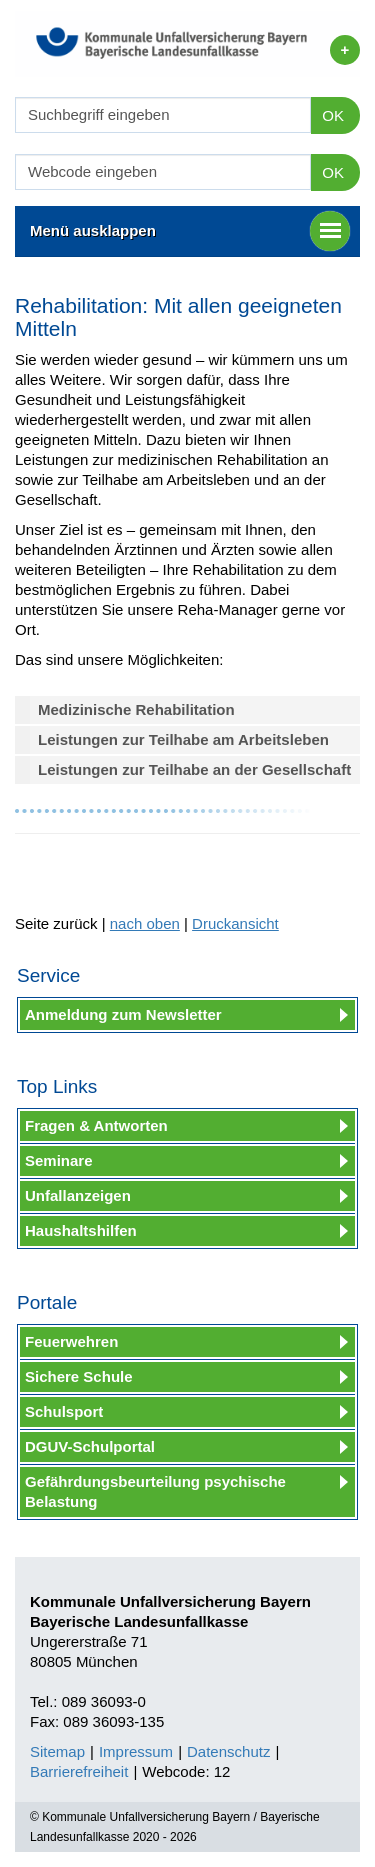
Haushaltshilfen (81, 1230)
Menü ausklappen (190, 231)
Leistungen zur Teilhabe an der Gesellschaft (194, 769)
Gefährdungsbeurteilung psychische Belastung (155, 1491)
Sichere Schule (79, 1376)
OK (333, 115)
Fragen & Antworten (96, 1125)
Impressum (136, 1751)
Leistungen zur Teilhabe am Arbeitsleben (183, 739)
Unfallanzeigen (78, 1195)
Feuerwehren (71, 1341)
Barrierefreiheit (79, 1771)
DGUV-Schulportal (90, 1446)
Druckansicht (235, 923)
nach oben (145, 923)
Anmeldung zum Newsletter (123, 1014)
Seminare (59, 1160)
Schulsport (64, 1411)
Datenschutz (228, 1751)
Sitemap (57, 1751)
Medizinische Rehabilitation (136, 709)
